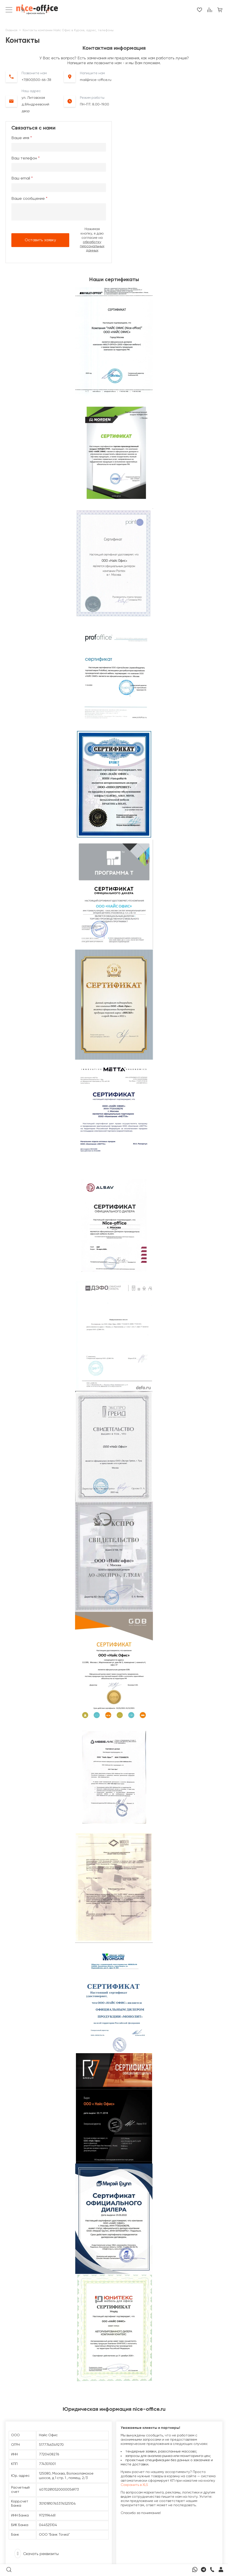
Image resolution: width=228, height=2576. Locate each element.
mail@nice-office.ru (95, 80)
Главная (11, 30)
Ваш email (22, 178)
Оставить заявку (40, 240)
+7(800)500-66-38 (36, 80)
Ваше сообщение (29, 199)
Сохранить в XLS (134, 2485)
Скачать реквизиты (36, 2554)
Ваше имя (21, 138)
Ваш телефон (25, 158)
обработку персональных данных (92, 246)
